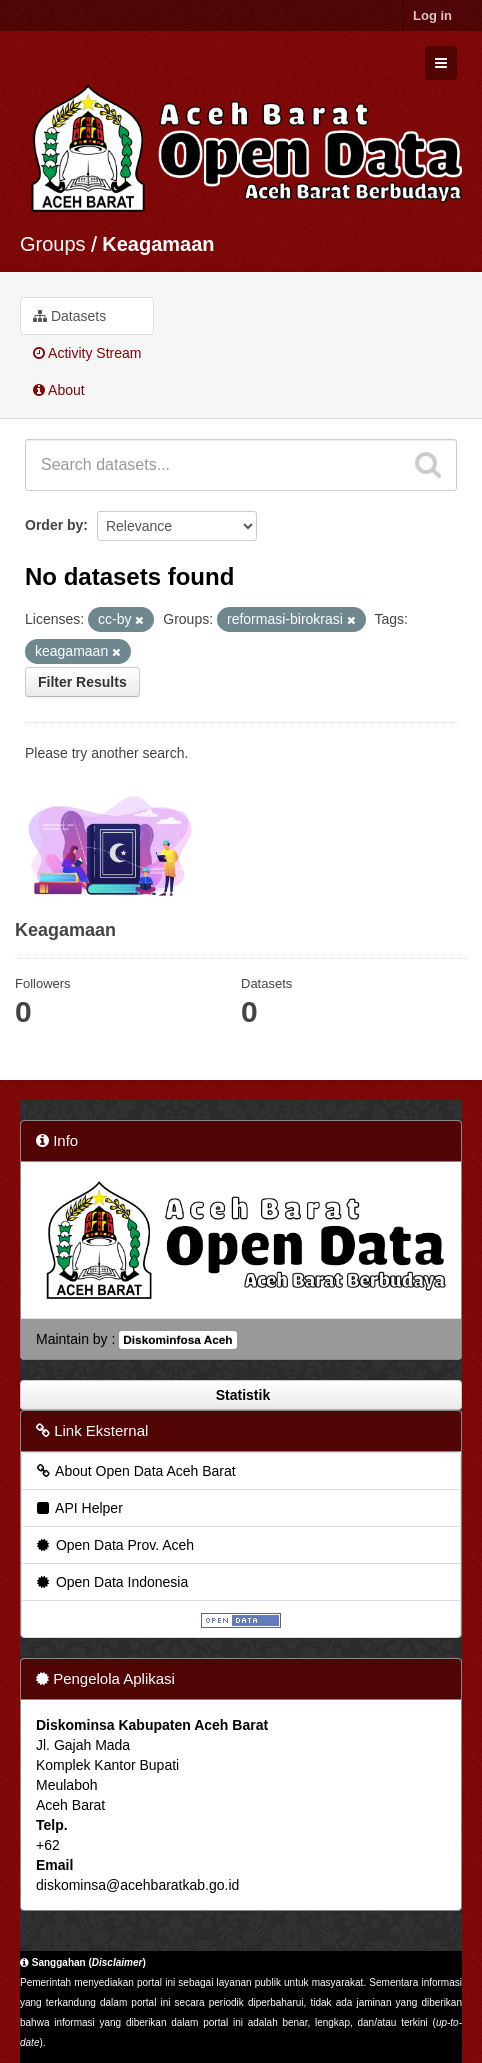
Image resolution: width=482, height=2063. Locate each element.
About (59, 390)
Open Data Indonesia (111, 1582)
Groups (53, 244)
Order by (54, 525)
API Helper (78, 1508)
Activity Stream (87, 353)
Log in (432, 15)
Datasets (69, 316)
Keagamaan (158, 244)
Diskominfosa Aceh (177, 1340)
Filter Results (82, 682)
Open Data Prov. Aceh (114, 1545)
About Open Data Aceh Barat (135, 1471)
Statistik (241, 1395)
